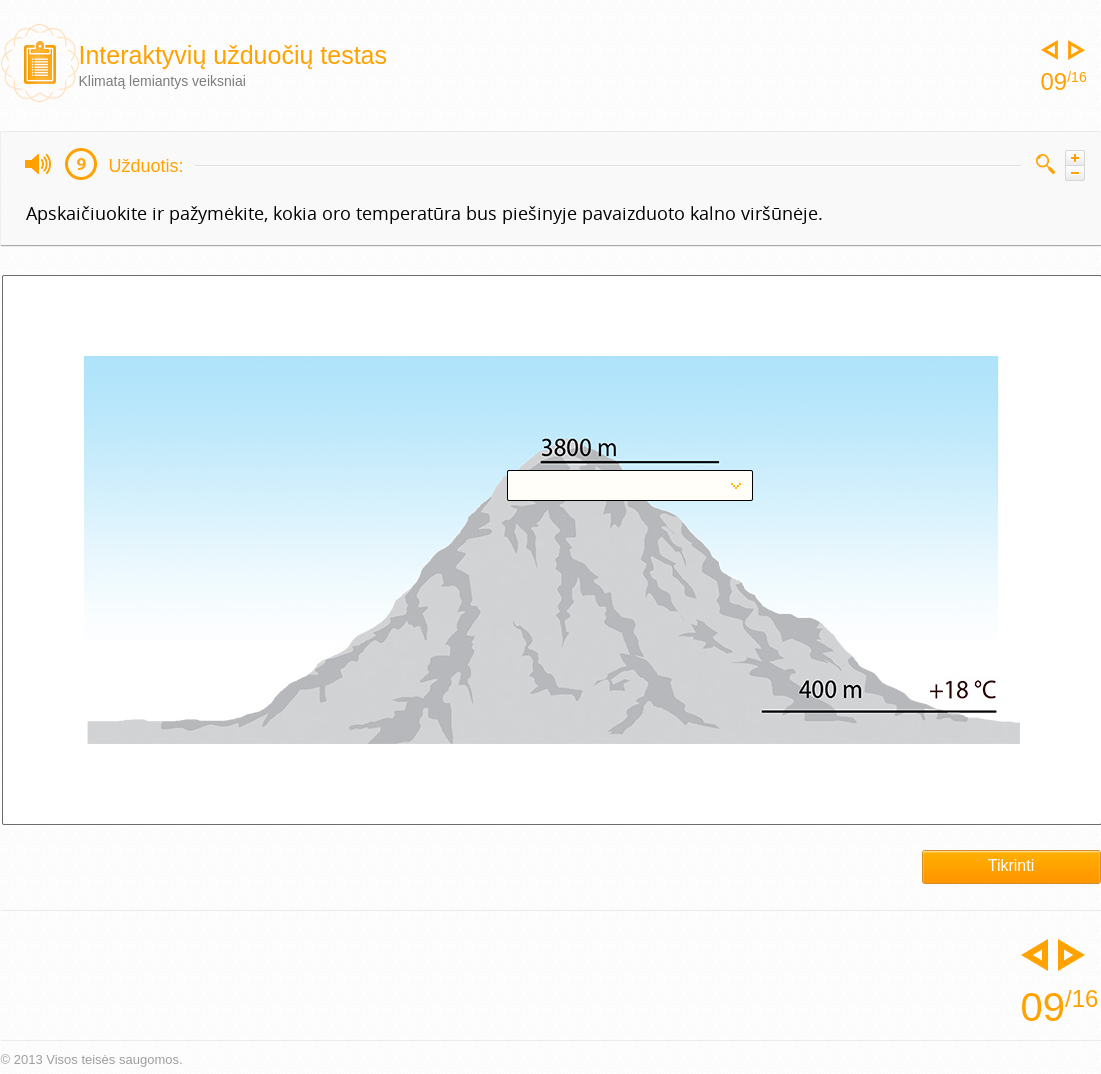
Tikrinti (1011, 865)
